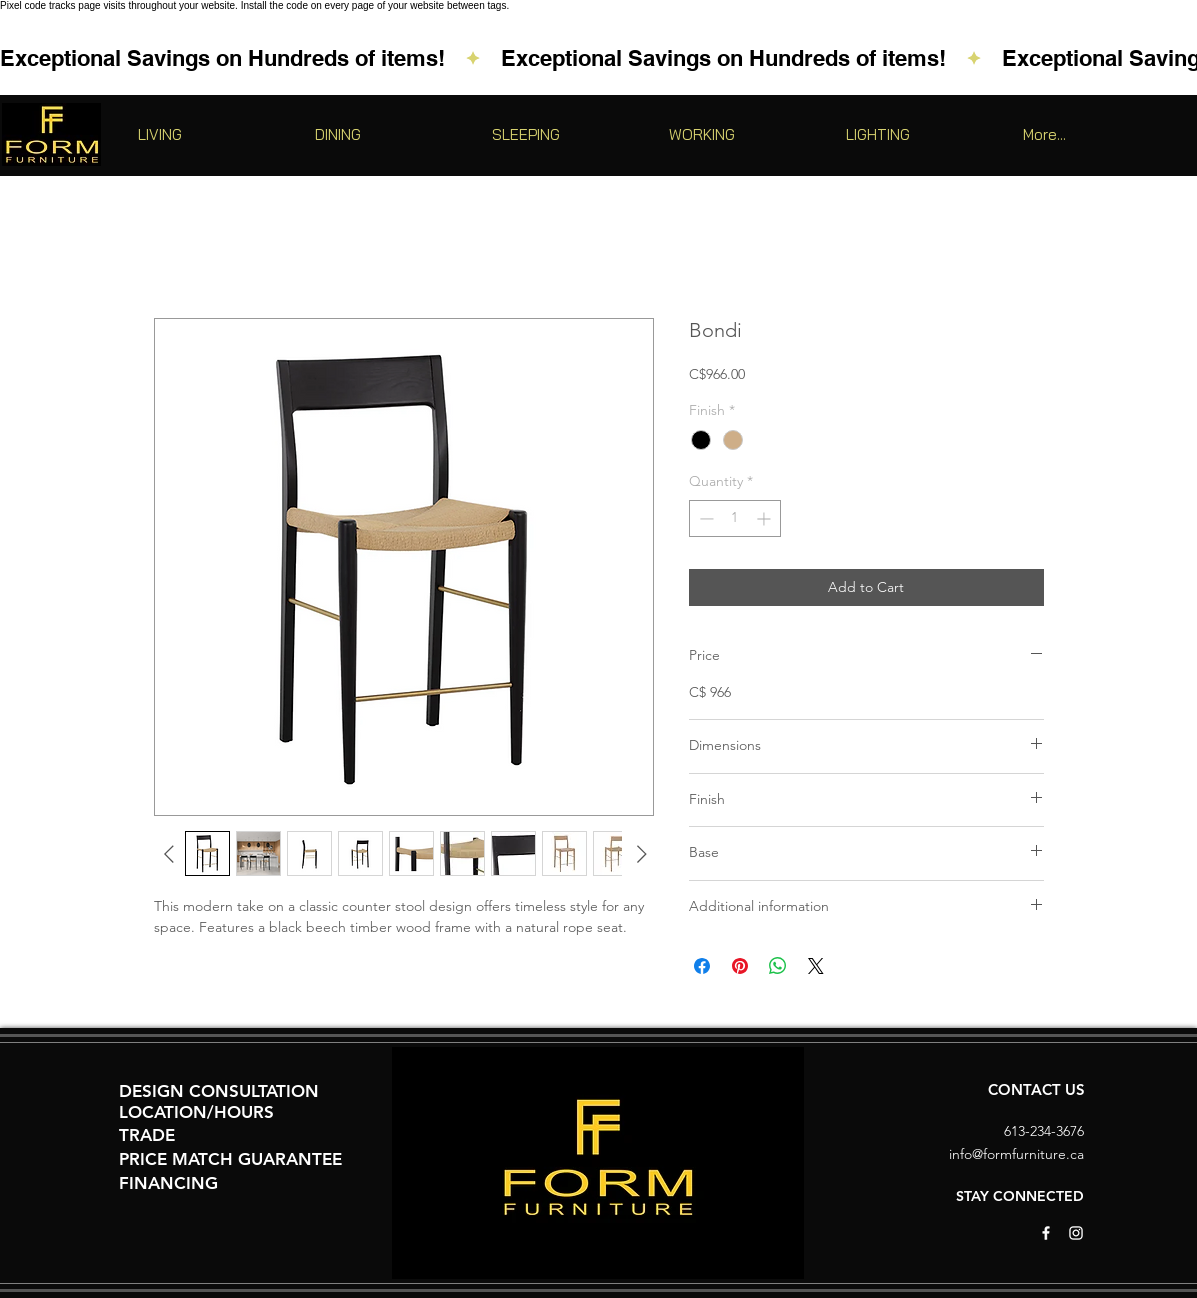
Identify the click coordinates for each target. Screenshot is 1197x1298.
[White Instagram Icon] (1076, 1233)
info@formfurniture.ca (1016, 1154)
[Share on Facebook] (702, 966)
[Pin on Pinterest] (740, 966)
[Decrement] (704, 518)
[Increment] (765, 518)
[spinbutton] (735, 518)
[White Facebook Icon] (1046, 1233)
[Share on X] (816, 966)
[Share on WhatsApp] (778, 966)
